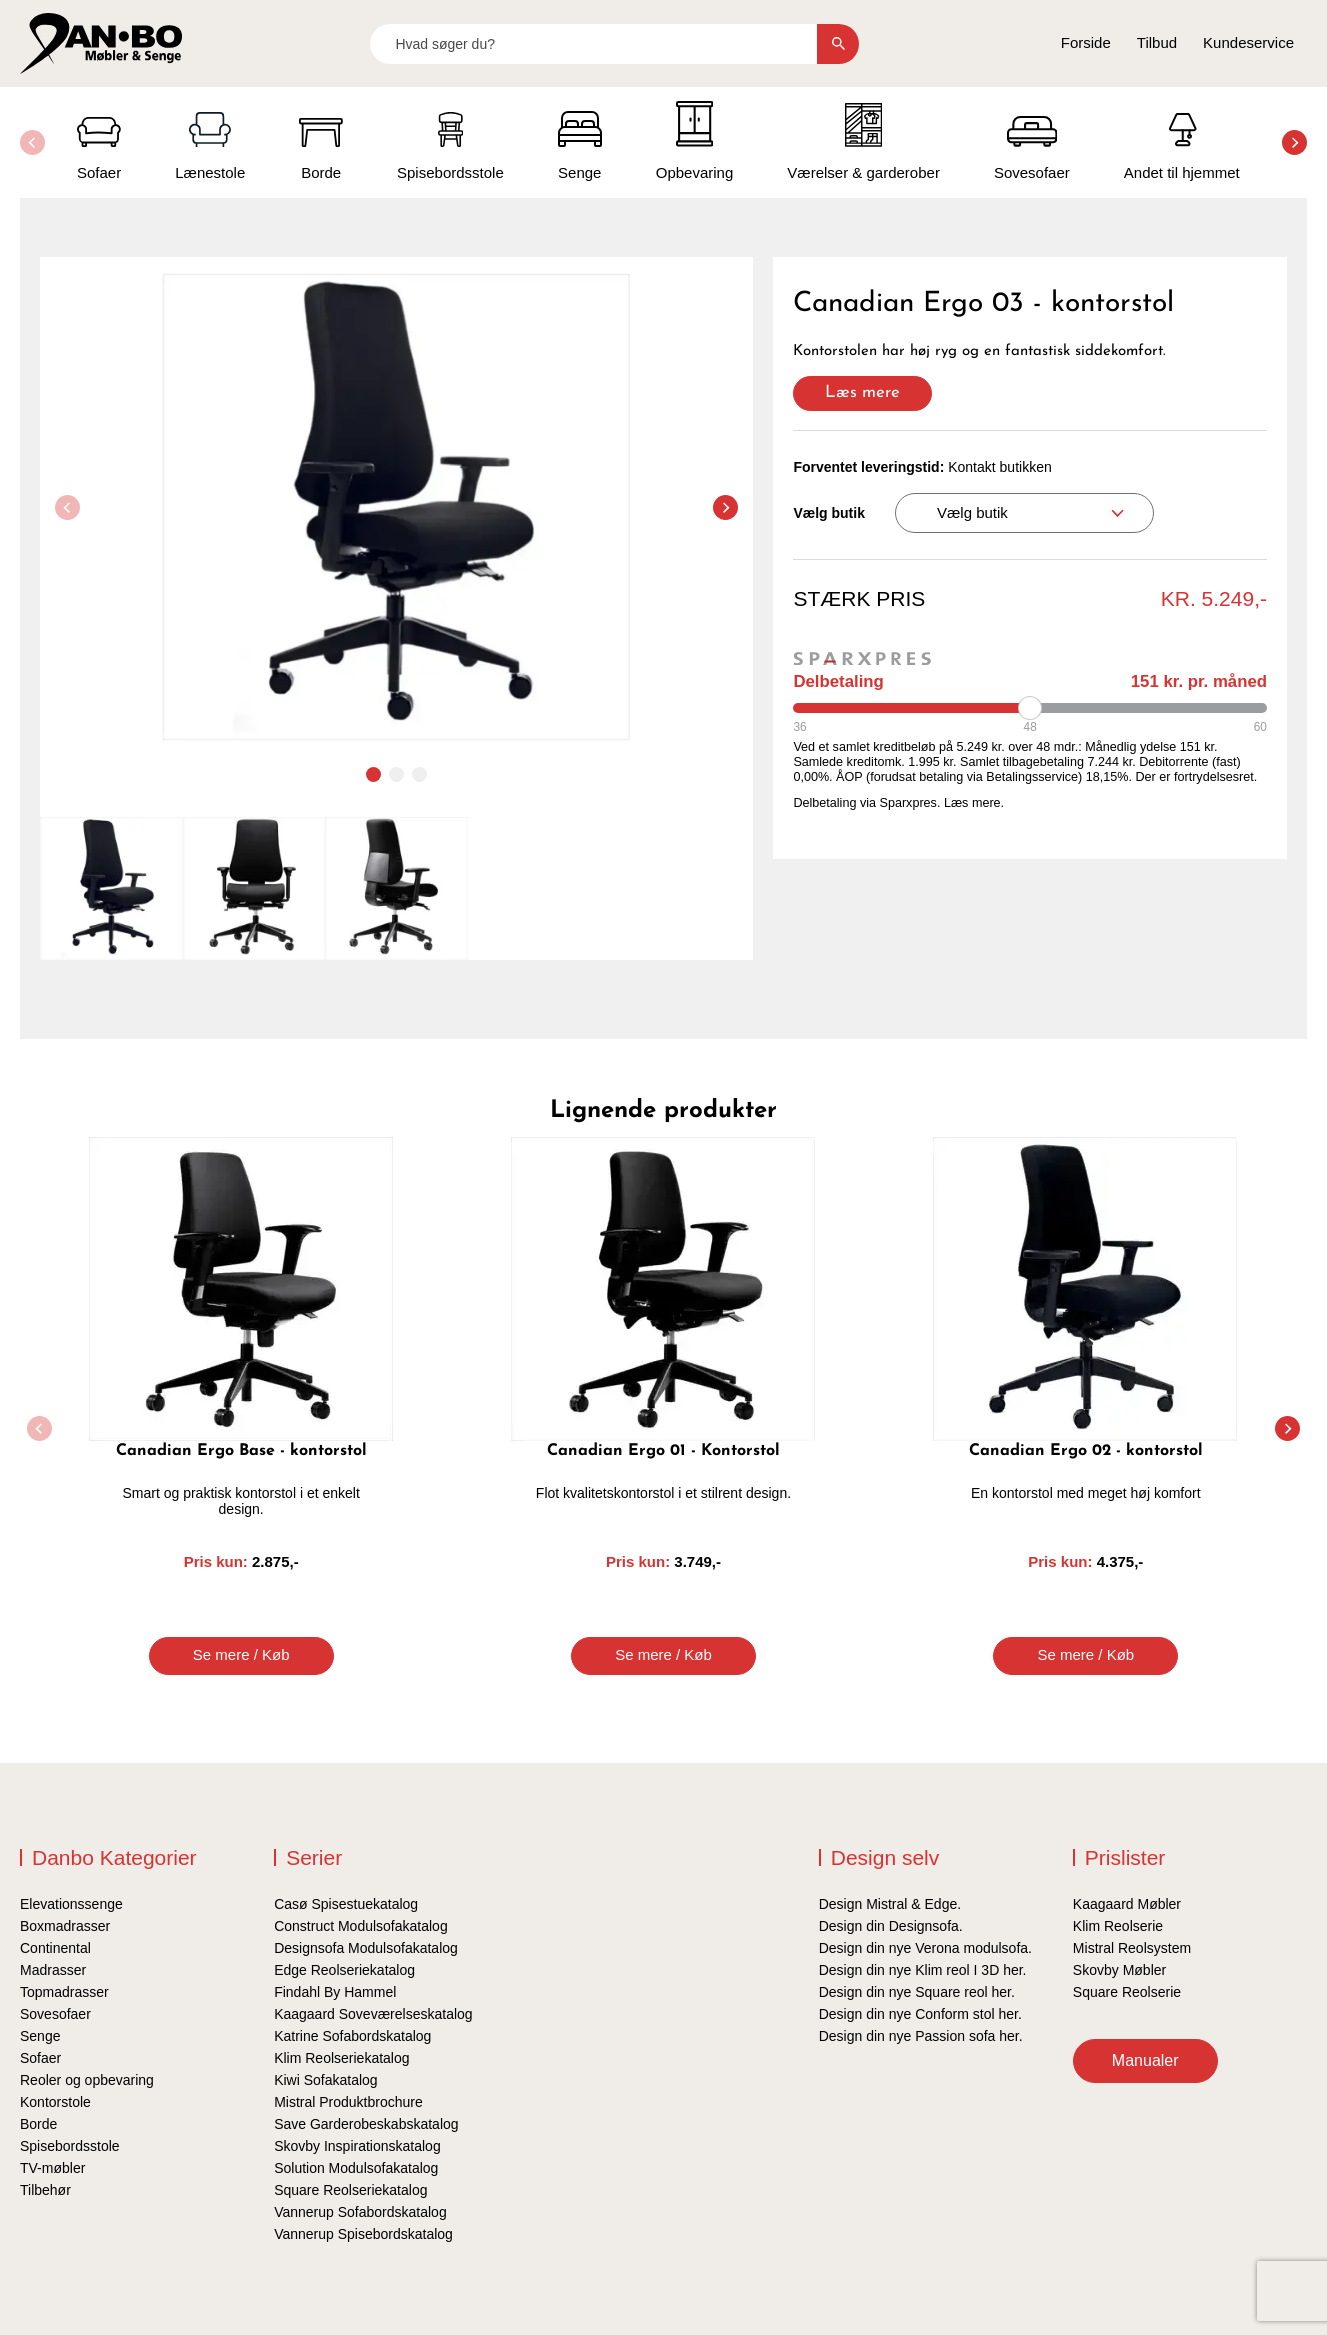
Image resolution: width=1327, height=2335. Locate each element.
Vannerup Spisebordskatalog (363, 2234)
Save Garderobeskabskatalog (366, 2124)
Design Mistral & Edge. (890, 1904)
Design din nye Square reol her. (917, 1992)
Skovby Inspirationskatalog (357, 2146)
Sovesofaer (55, 2014)
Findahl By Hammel (335, 1992)
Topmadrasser (64, 1992)
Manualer (1145, 2060)
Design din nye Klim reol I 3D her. (923, 1970)
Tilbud (1157, 42)
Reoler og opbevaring (87, 2080)
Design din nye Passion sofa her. (921, 2036)
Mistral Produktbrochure (348, 2102)
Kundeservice (1248, 42)
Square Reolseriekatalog (350, 2190)
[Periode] (1030, 708)
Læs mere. (974, 803)
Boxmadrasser (65, 1926)
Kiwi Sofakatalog (326, 2080)
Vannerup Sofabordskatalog (360, 2212)
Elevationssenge (71, 1904)
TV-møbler (52, 2168)
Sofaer (40, 2058)
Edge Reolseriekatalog (344, 1970)
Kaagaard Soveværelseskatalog (373, 2014)
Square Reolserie (1127, 1992)
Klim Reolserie (1118, 1926)
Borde (38, 2124)
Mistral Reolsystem (1132, 1948)
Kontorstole (55, 2102)
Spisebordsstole (70, 2146)
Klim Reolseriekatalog (341, 2058)
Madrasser (53, 1970)
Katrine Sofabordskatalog (352, 2036)
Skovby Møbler (1119, 1970)
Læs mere (862, 392)
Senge (40, 2036)
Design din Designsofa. (891, 1926)
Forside (1086, 42)
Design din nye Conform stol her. (920, 2014)
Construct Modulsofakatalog (361, 1926)
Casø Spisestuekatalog (346, 1904)
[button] (1294, 142)
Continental (55, 1948)
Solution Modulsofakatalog (356, 2168)
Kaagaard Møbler (1127, 1904)
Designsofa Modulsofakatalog (366, 1948)
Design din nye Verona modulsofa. (925, 1948)
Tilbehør (45, 2190)
